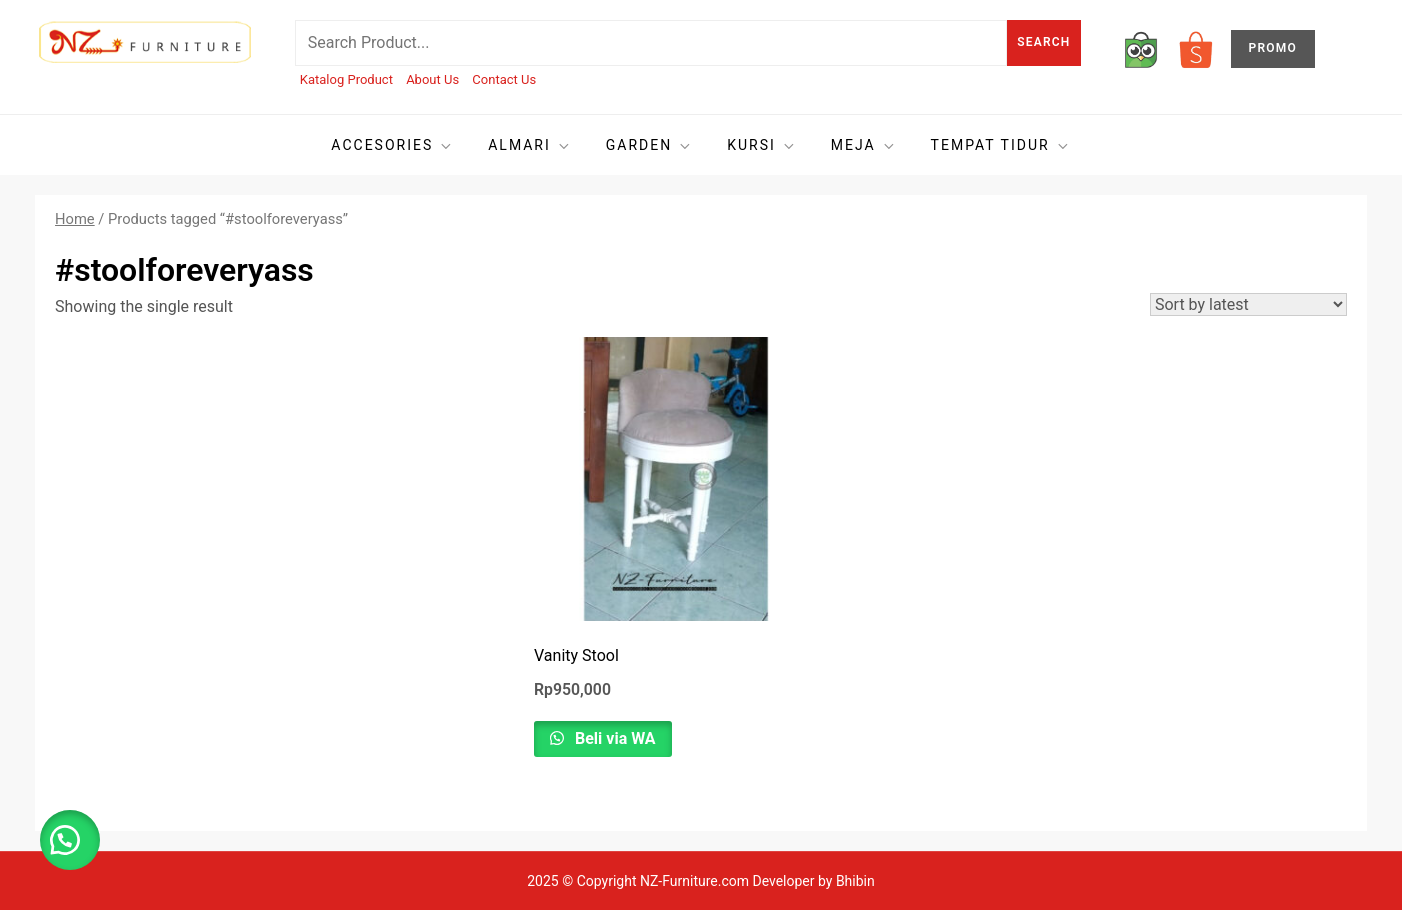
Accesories (392, 145)
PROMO (1273, 48)
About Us (432, 79)
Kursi (762, 145)
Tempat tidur (1001, 145)
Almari (530, 145)
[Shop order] (1248, 304)
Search (1043, 42)
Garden (649, 145)
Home (75, 219)
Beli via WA (613, 738)
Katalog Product (346, 79)
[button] (70, 840)
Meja (864, 145)
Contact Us (504, 79)
